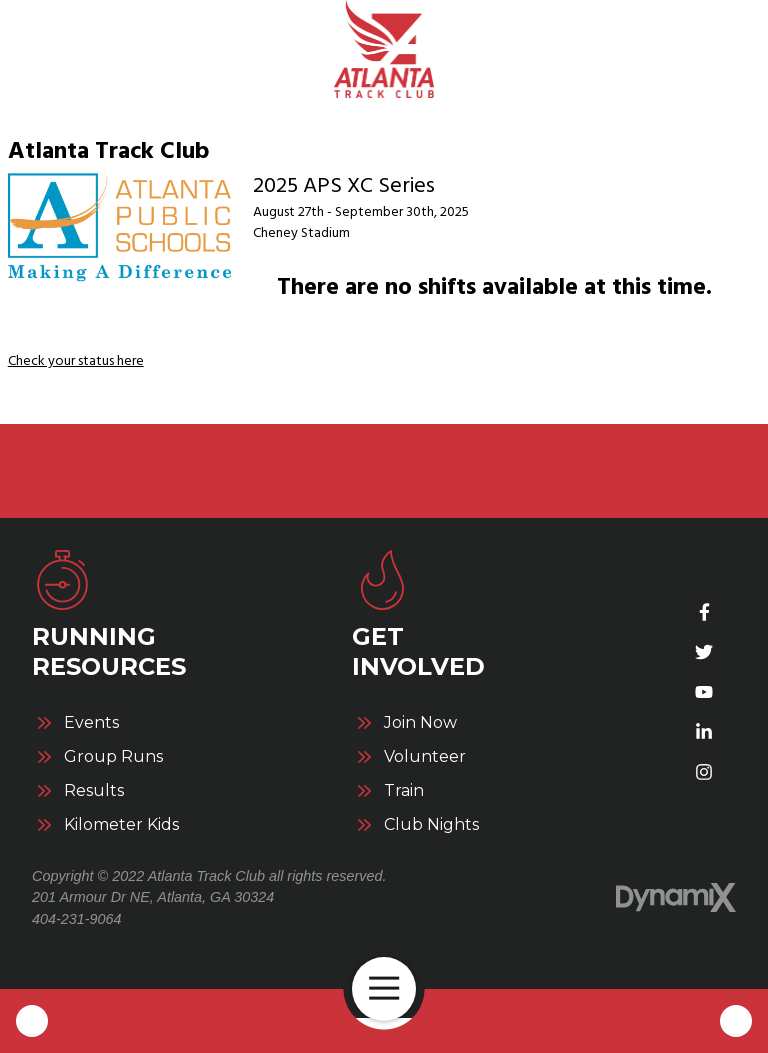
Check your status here (76, 361)
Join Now (420, 723)
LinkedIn (704, 732)
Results (94, 791)
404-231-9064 (77, 919)
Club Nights (431, 825)
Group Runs (113, 757)
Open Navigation (392, 989)
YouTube (704, 692)
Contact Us (736, 1021)
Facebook (704, 612)
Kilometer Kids (121, 825)
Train (404, 791)
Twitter (704, 652)
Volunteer (425, 757)
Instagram (704, 772)
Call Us (32, 1021)
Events (91, 723)
